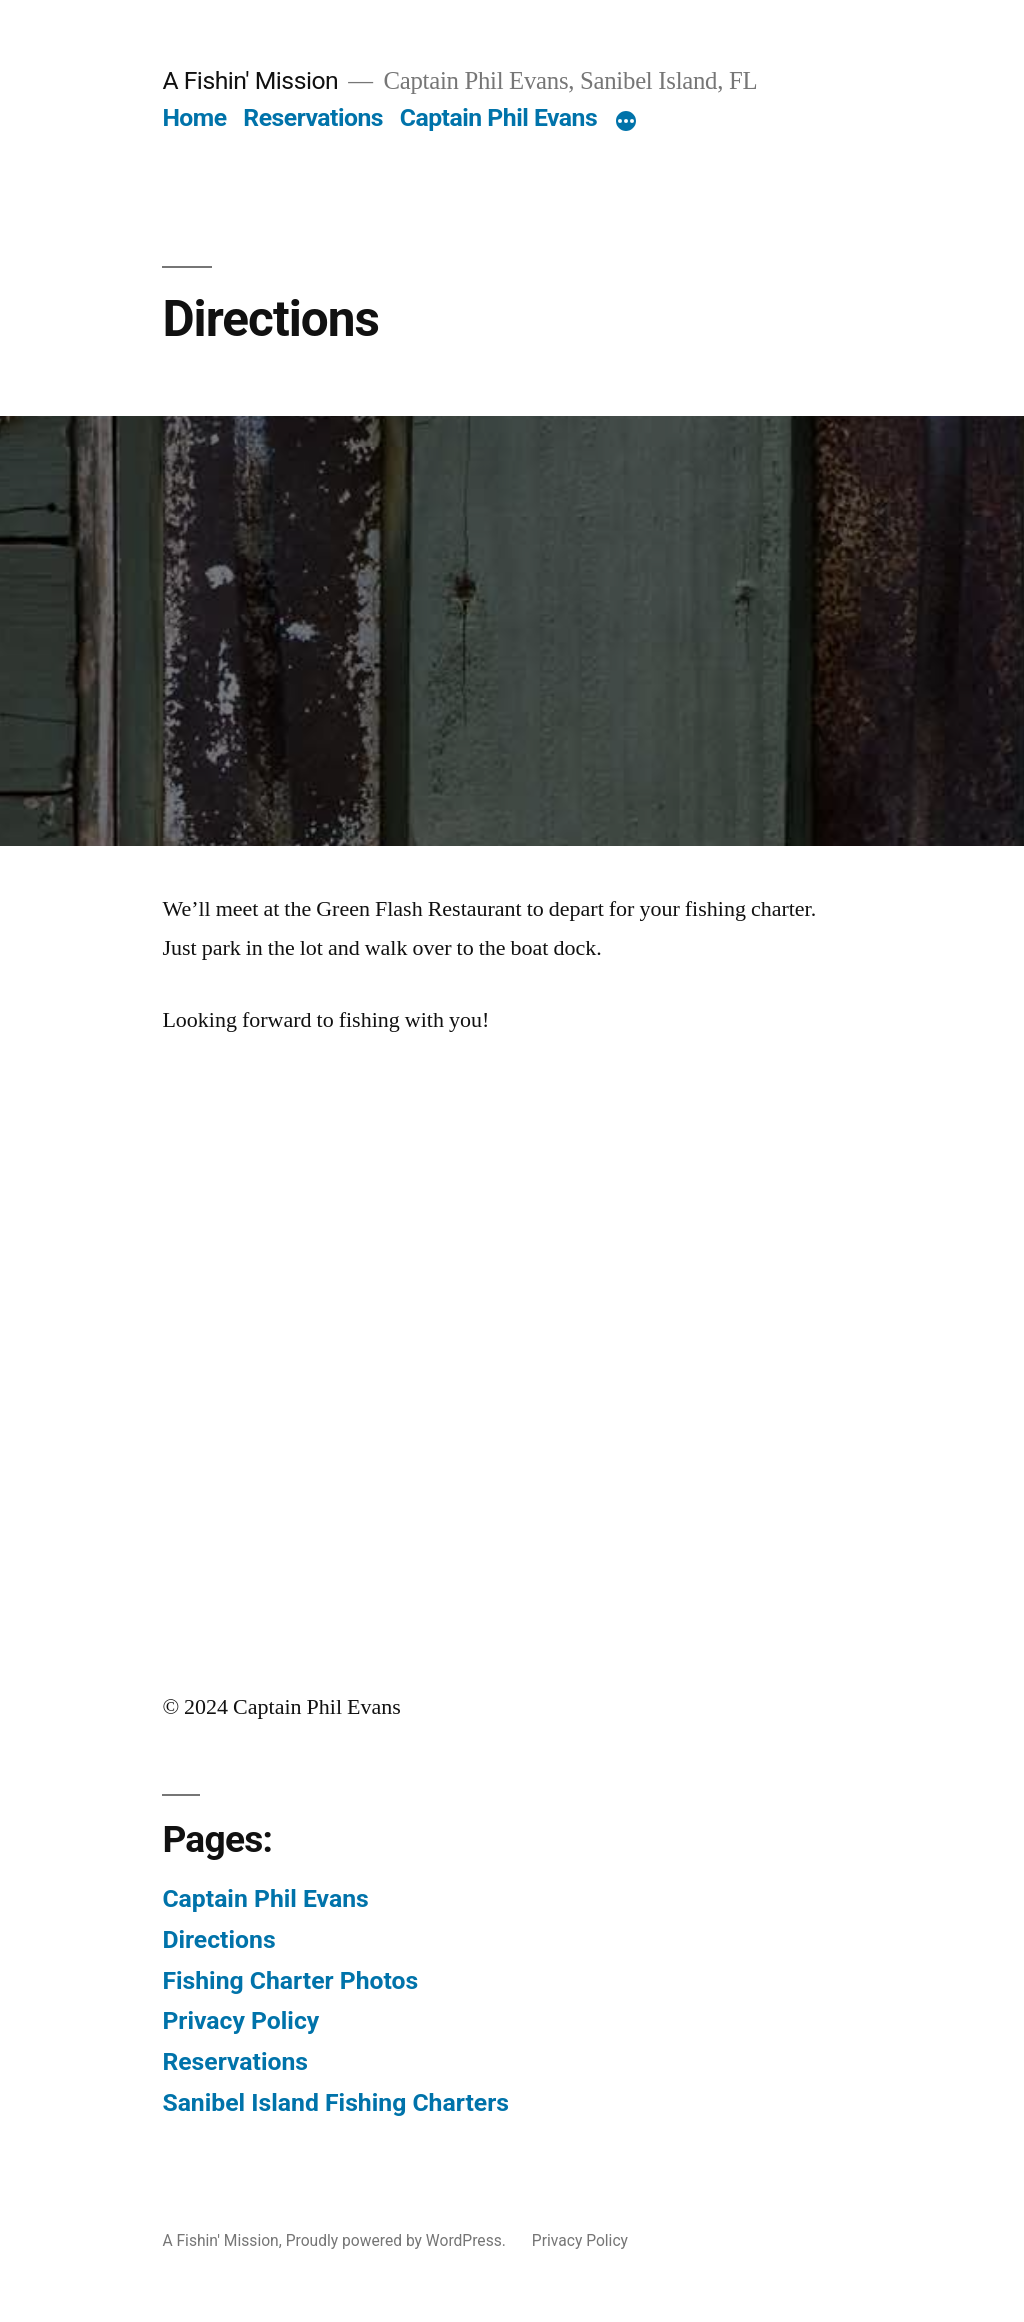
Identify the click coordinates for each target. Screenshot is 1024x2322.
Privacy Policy (240, 2020)
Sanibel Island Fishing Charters (335, 2102)
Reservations (313, 117)
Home (194, 117)
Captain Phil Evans (499, 117)
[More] (626, 122)
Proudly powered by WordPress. (398, 2240)
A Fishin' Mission (250, 80)
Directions (218, 1939)
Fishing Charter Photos (290, 1980)
